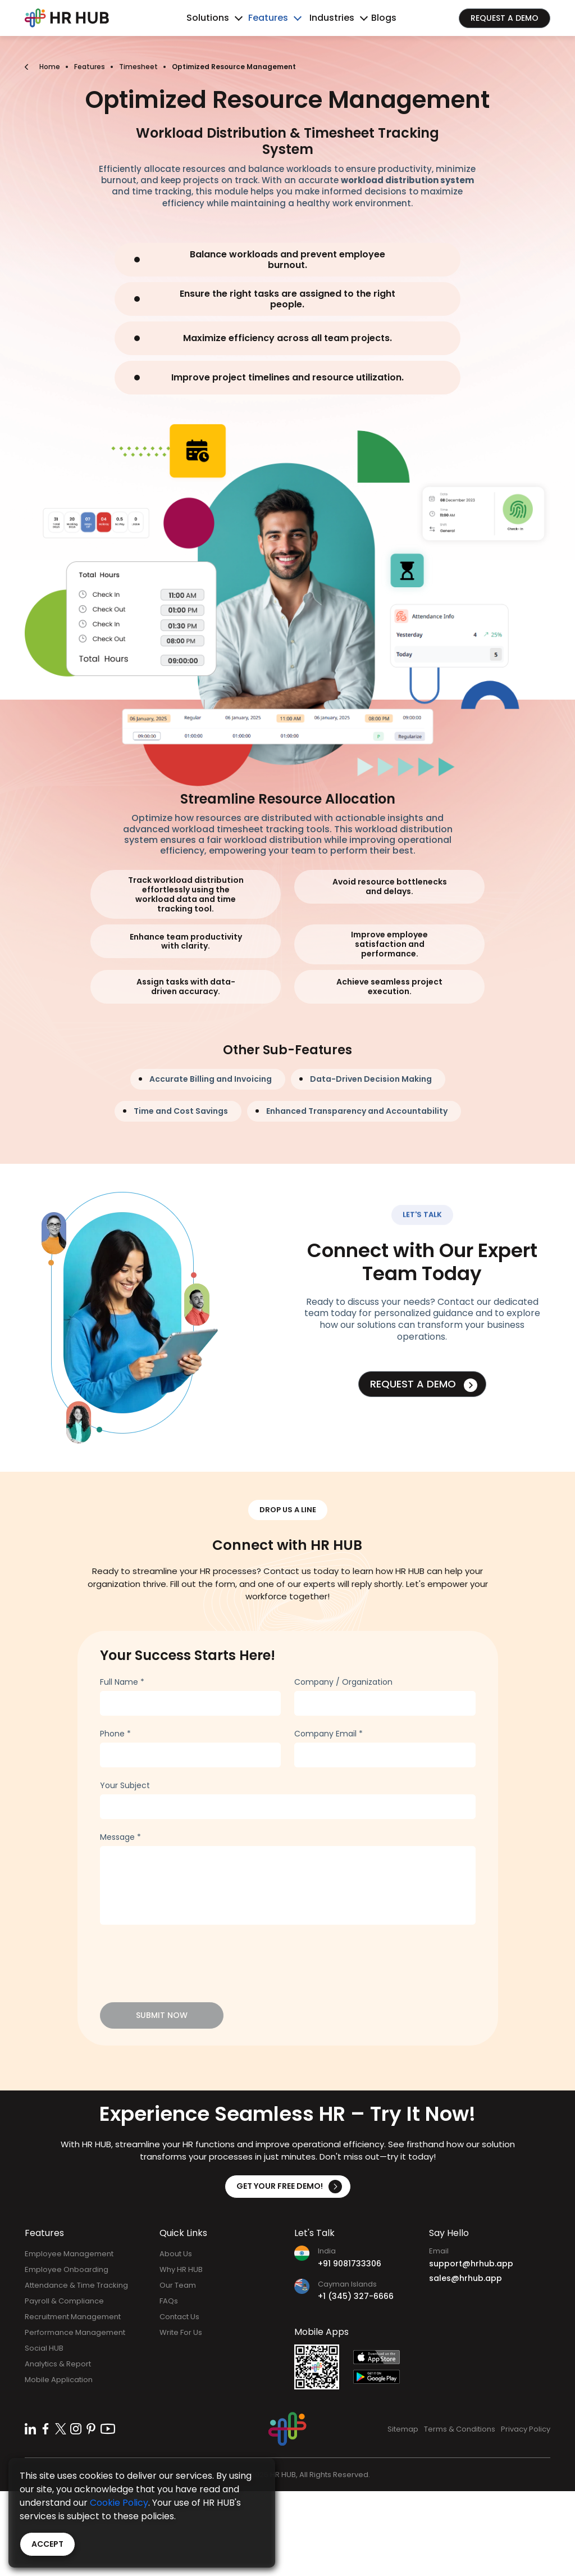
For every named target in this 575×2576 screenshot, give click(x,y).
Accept (47, 2544)
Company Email (328, 1733)
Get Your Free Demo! (289, 2186)
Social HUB (44, 2348)
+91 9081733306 (349, 2263)
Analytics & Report (58, 2364)
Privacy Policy (525, 2429)
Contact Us (179, 2316)
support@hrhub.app (471, 2263)
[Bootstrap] (67, 18)
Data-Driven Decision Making (371, 1079)
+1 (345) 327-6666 (356, 2296)
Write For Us (180, 2332)
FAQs (168, 2301)
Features (268, 17)
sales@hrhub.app (465, 2278)
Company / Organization (343, 1682)
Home (49, 66)
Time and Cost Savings (181, 1111)
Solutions (207, 17)
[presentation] (185, 1958)
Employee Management (69, 2253)
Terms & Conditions (459, 2429)
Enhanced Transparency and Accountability (357, 1111)
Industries (331, 17)
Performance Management (75, 2332)
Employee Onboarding (66, 2269)
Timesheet (138, 66)
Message (120, 1837)
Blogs (383, 17)
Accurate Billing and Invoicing (210, 1079)
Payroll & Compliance (64, 2301)
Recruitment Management (73, 2316)
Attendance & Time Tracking (76, 2285)
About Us (175, 2253)
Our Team (177, 2285)
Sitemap (402, 2429)
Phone (115, 1733)
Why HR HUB (181, 2269)
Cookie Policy (119, 2502)
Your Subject (125, 1785)
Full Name (122, 1682)
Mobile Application (59, 2379)
